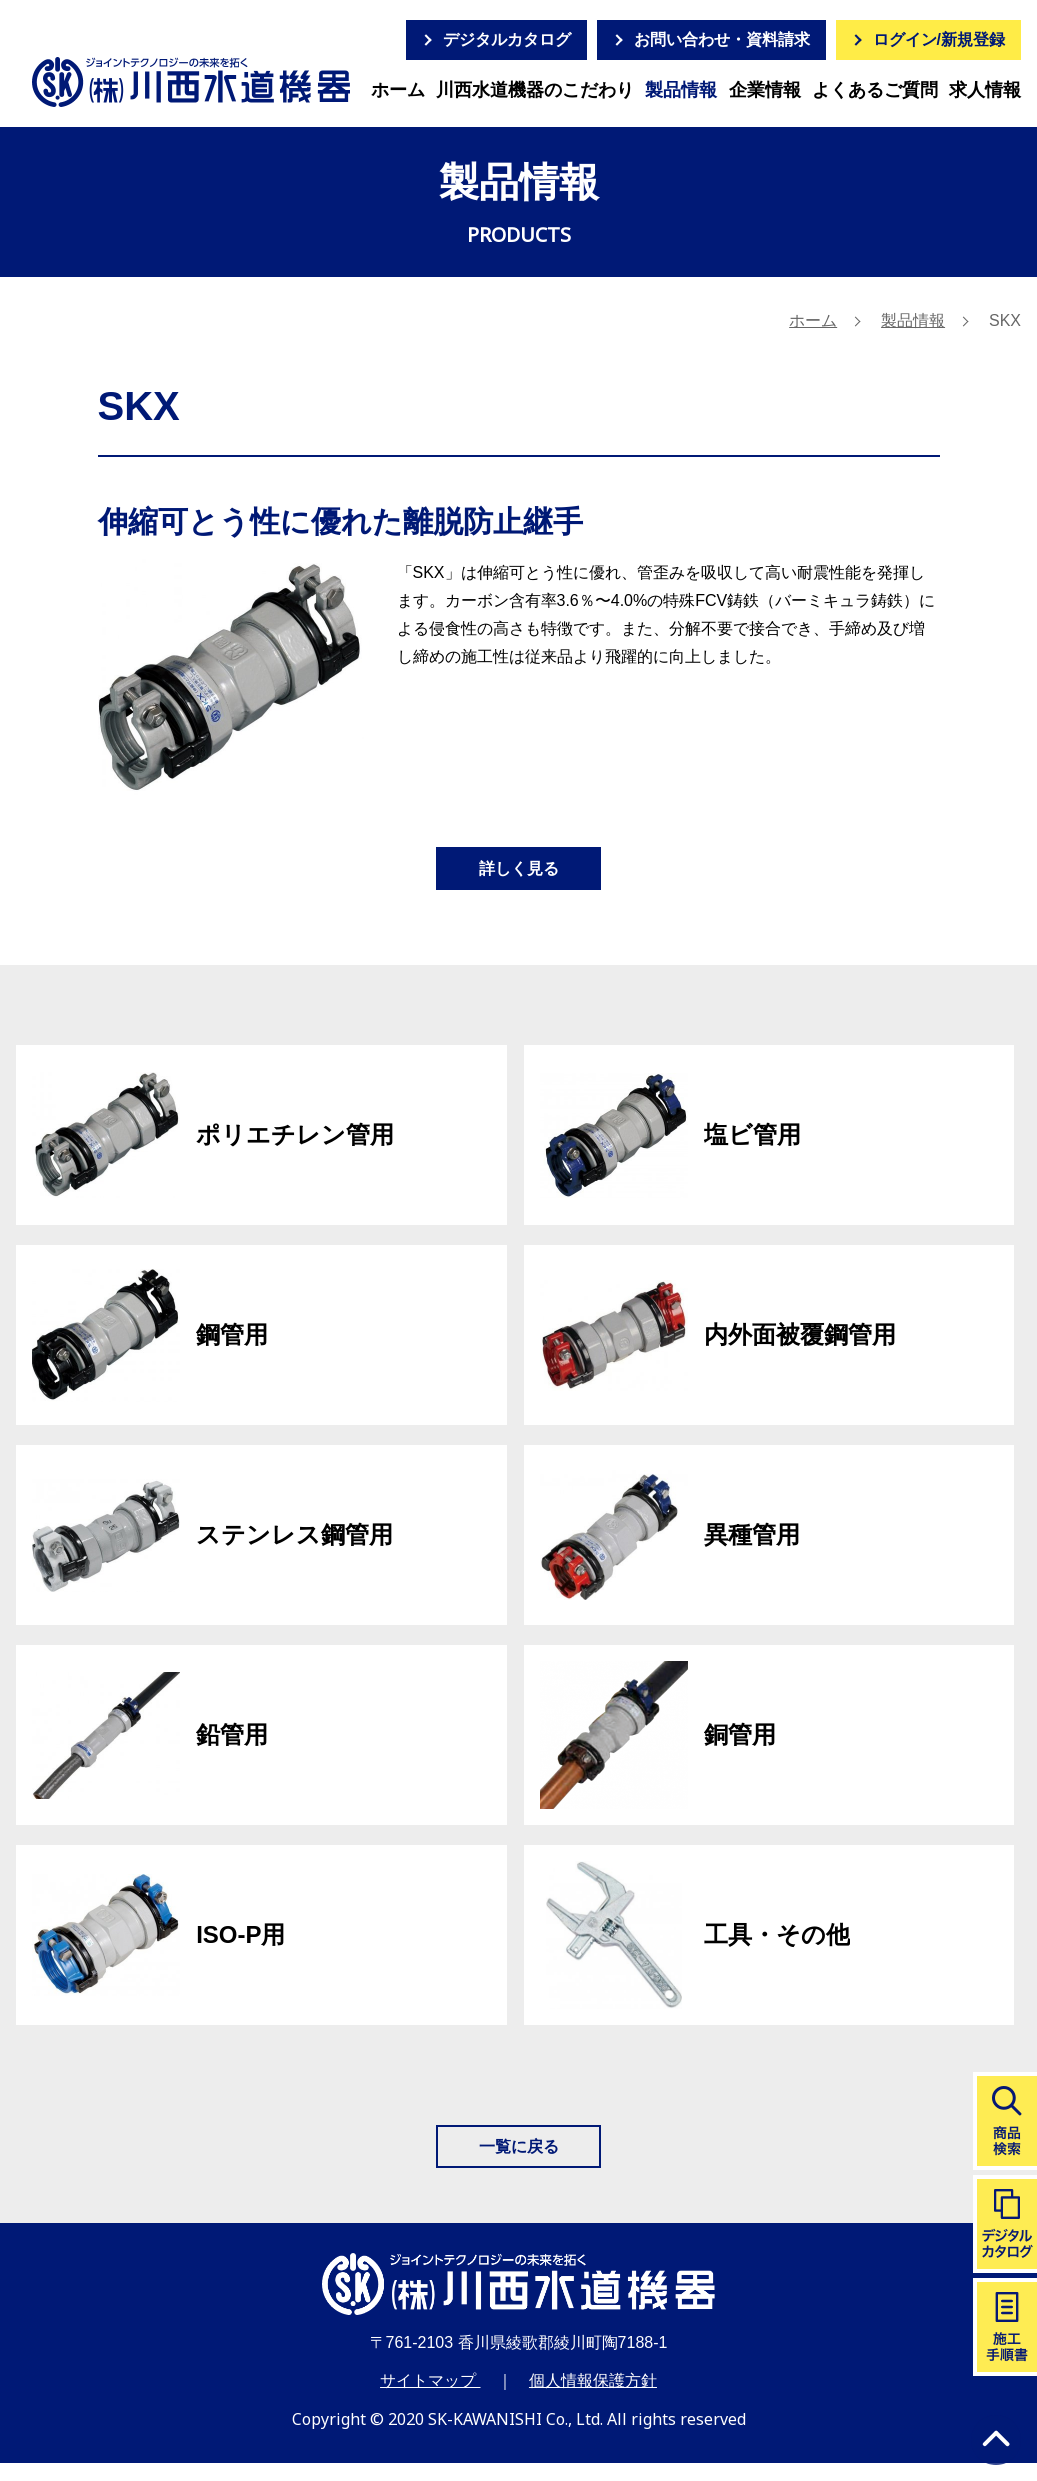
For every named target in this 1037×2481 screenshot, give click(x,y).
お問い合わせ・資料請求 (722, 39)
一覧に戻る (519, 2160)
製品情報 (681, 90)
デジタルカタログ (507, 39)
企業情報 (765, 90)
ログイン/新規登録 (939, 39)
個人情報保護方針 (593, 2398)
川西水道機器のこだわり (535, 90)
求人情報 (985, 90)
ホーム (398, 90)
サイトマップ (430, 2398)
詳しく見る (519, 873)
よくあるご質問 (875, 90)
